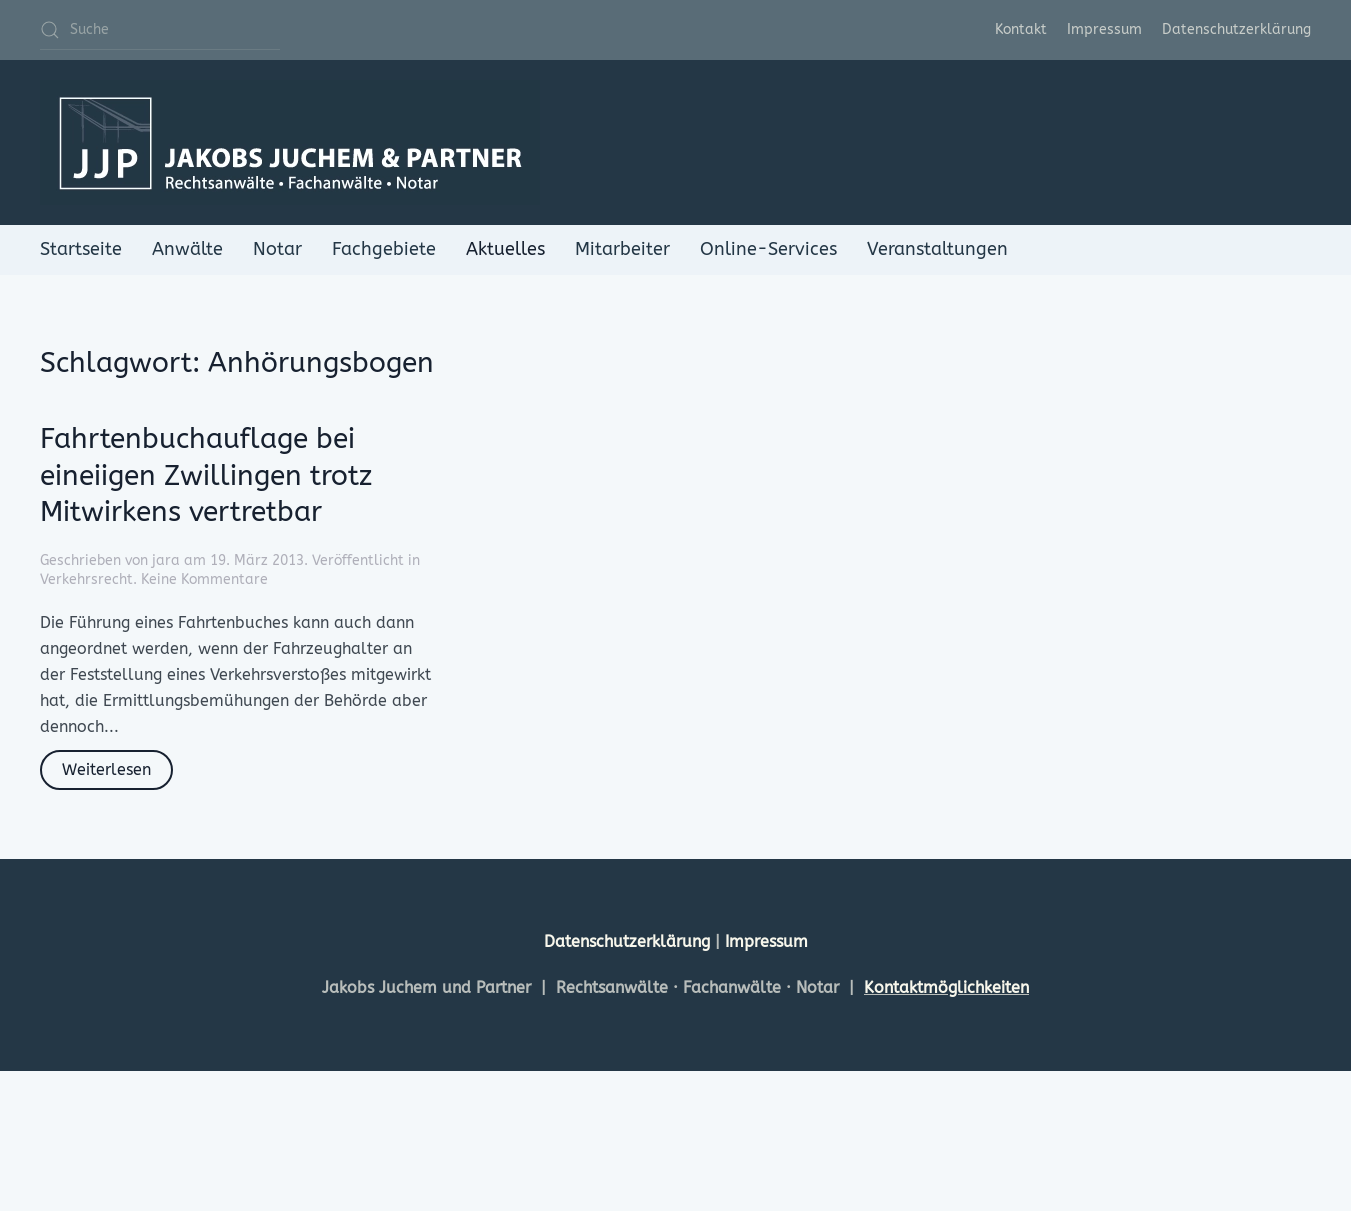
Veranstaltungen (937, 249)
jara (166, 560)
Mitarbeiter (622, 249)
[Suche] (160, 30)
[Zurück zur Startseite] (290, 142)
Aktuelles (505, 249)
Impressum (1104, 29)
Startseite (81, 249)
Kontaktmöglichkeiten (946, 987)
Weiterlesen (106, 769)
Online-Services (768, 249)
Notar (277, 249)
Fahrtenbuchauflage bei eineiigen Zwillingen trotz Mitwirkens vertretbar (206, 475)
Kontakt (1021, 29)
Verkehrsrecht (86, 579)
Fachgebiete (384, 249)
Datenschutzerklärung (1236, 29)
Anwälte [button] (187, 249)
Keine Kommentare (204, 579)
